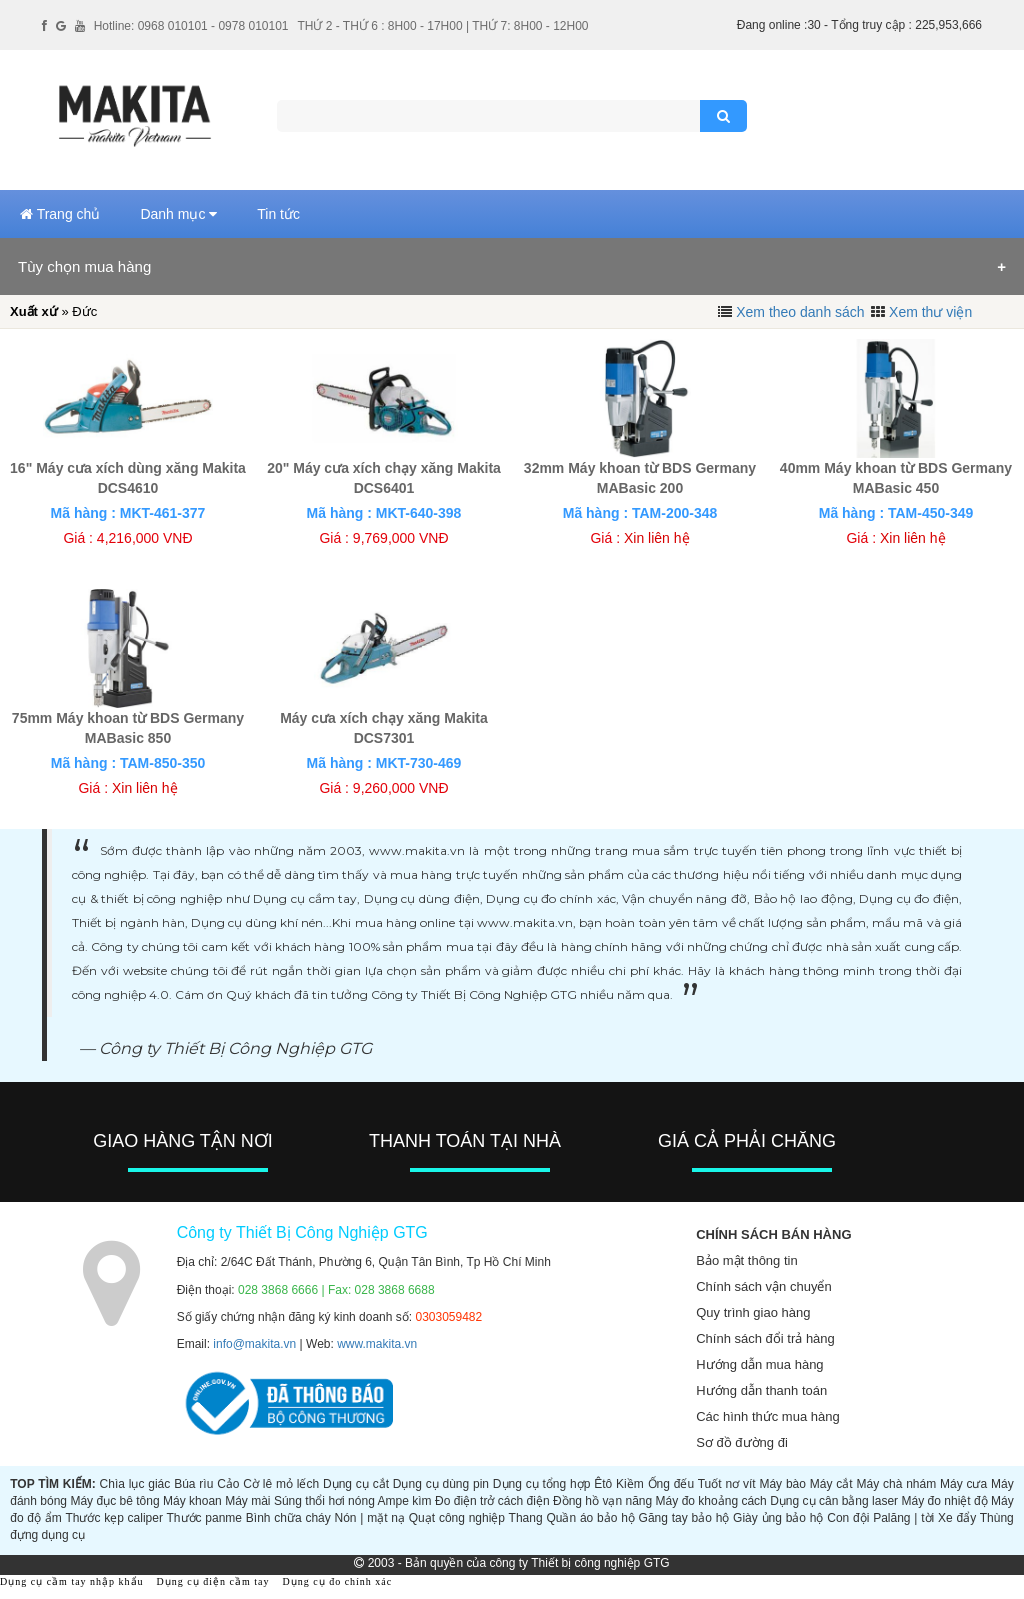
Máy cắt (831, 1484)
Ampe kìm (405, 1501)
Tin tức (278, 214)
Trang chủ (60, 214)
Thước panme (204, 1518)
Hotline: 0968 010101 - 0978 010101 (191, 26)
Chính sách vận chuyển (763, 1286)
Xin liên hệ (657, 538)
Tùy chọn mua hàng (84, 266)
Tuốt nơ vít (727, 1484)
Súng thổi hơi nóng (324, 1501)
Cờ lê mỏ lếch (281, 1484)
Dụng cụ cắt (356, 1484)
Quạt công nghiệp (457, 1518)
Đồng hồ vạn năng (602, 1501)
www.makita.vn (377, 1344)
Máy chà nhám (896, 1484)
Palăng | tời (903, 1518)
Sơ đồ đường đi (742, 1442)
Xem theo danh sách (800, 312)
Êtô (603, 1484)
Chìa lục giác (135, 1484)
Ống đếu (671, 1484)
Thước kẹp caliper (114, 1518)
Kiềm (630, 1484)
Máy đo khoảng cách (711, 1501)
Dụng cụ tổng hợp (542, 1484)
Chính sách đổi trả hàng (765, 1338)
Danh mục (178, 214)
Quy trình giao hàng (753, 1312)
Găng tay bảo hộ (684, 1518)
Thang (526, 1518)
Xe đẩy (957, 1518)
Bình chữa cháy (288, 1518)
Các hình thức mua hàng (767, 1416)
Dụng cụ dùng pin (441, 1484)
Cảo (228, 1484)
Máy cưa (963, 1484)
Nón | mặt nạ (370, 1518)
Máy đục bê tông (114, 1501)
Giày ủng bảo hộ (778, 1518)
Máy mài (247, 1501)
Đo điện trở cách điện (492, 1501)
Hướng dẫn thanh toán (761, 1390)
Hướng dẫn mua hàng (759, 1364)
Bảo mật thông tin (746, 1260)
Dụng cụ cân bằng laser (834, 1501)
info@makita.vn (254, 1344)
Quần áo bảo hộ (590, 1518)
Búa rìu (193, 1484)
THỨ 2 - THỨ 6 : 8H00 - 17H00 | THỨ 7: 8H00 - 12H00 (442, 26)
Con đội (848, 1518)
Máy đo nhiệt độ (945, 1501)
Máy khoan (192, 1501)
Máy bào (782, 1484)
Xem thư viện (930, 312)
